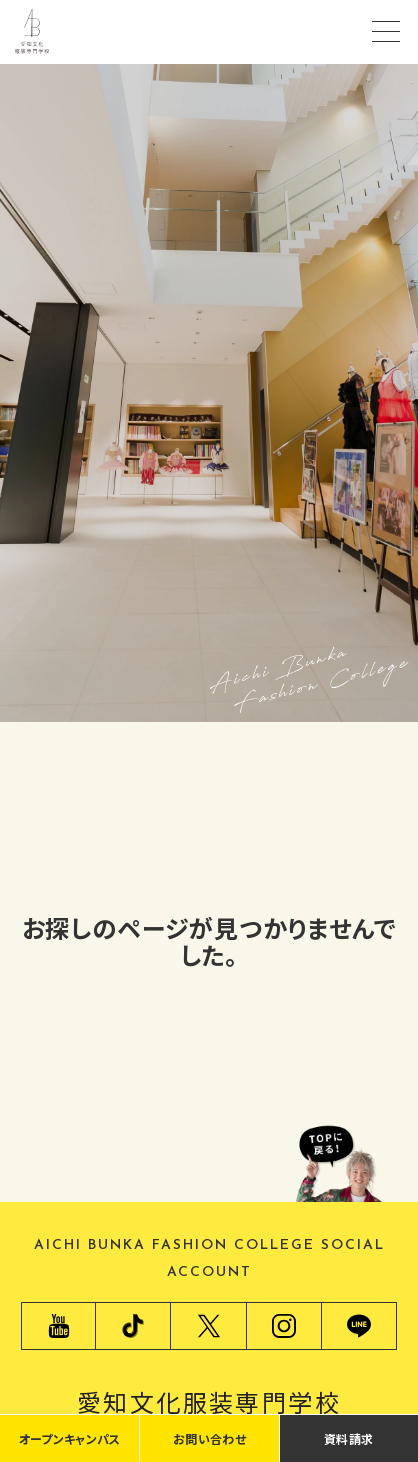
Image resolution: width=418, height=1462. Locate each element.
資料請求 (348, 1438)
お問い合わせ (209, 1438)
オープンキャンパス (70, 1438)
